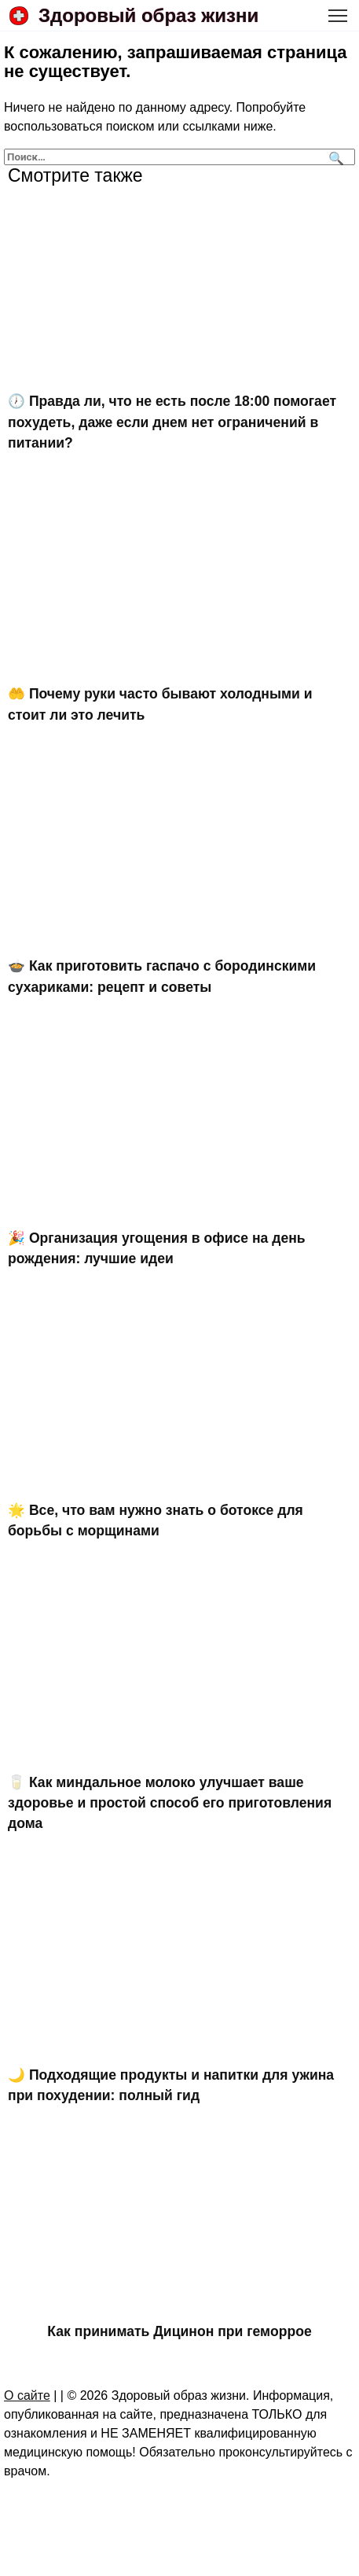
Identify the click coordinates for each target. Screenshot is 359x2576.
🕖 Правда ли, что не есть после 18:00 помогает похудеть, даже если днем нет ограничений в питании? (172, 422)
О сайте (27, 2395)
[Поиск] (334, 157)
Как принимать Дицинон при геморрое (179, 2330)
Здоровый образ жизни (148, 15)
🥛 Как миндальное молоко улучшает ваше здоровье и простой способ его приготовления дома (170, 1802)
